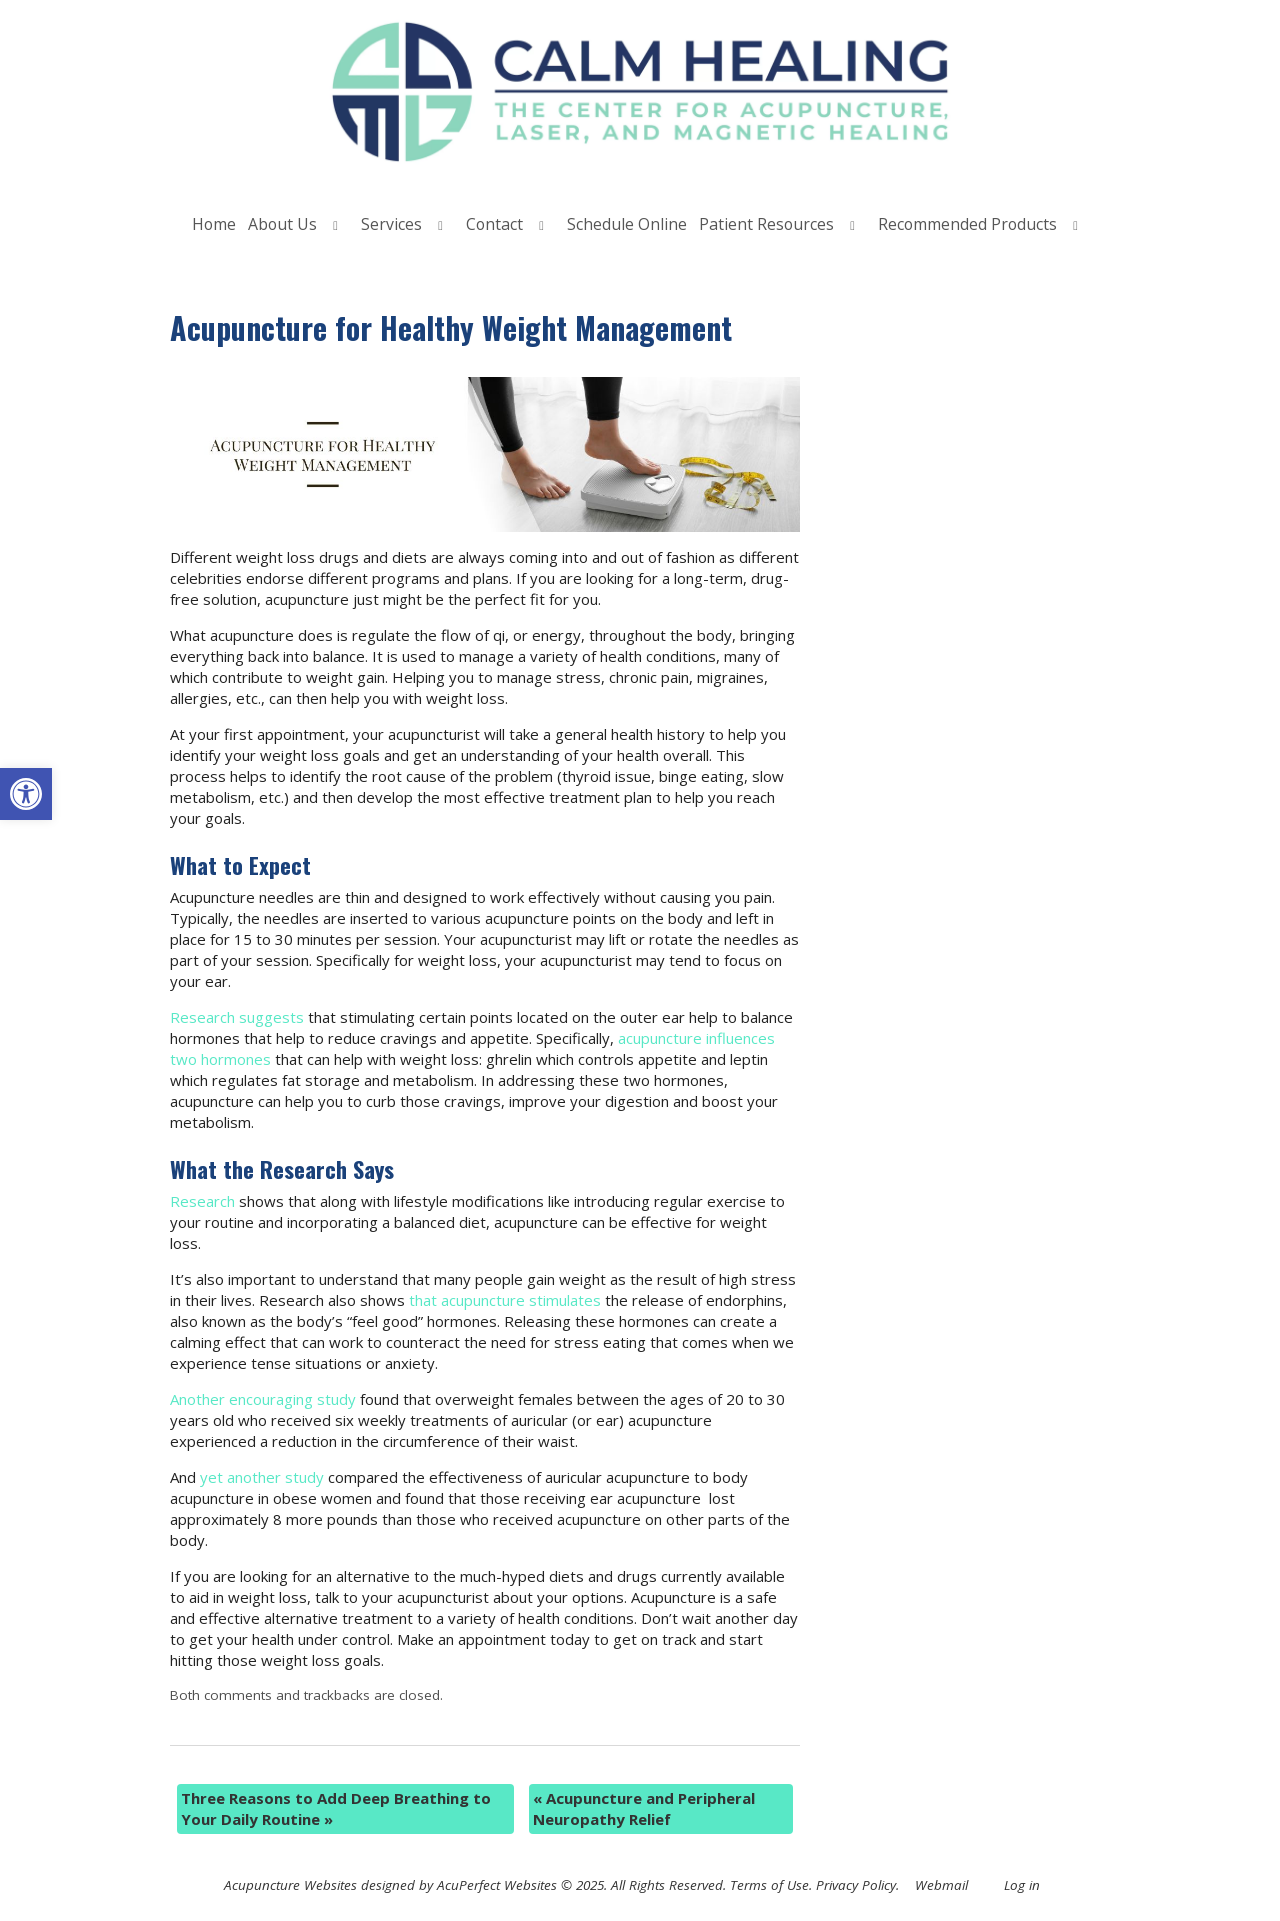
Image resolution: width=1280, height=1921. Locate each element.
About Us (282, 224)
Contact (494, 224)
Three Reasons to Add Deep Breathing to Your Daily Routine (336, 1808)
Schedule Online (627, 224)
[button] (26, 794)
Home (214, 224)
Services (391, 224)
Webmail (941, 1885)
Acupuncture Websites (290, 1885)
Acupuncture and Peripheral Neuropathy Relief (644, 1808)
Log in (1022, 1885)
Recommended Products (967, 224)
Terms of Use (769, 1885)
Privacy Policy (856, 1885)
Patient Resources (766, 224)
